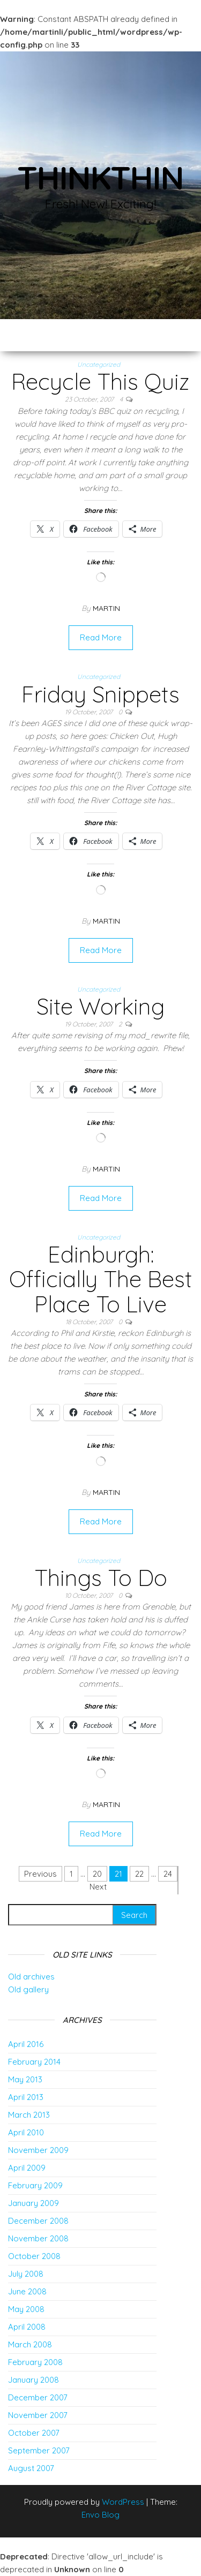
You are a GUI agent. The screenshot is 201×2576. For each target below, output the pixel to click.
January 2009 (33, 2203)
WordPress (123, 2502)
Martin (106, 608)
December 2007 (38, 2397)
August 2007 (31, 2468)
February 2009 (35, 2185)
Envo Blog (100, 2515)
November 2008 (38, 2238)
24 (167, 1874)
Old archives (31, 1976)
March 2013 (29, 2115)
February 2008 (35, 2362)
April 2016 (25, 2044)
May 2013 (25, 2079)
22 (139, 1874)
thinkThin (100, 177)
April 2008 (27, 2327)
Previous (40, 1874)
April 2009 (27, 2168)
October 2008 (34, 2256)
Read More (101, 637)
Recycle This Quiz (100, 381)
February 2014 (34, 2062)
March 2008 (30, 2344)
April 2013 (25, 2097)
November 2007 (38, 2415)
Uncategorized (98, 364)
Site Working (100, 1006)
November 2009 (38, 2150)
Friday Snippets (100, 694)
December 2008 (38, 2221)
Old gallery (28, 1989)
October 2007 (33, 2433)
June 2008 (27, 2291)
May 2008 (26, 2309)
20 (97, 1874)
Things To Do (100, 1577)
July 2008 (25, 2274)
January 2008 (33, 2380)
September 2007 (39, 2450)
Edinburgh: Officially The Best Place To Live (100, 1279)
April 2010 (26, 2132)
